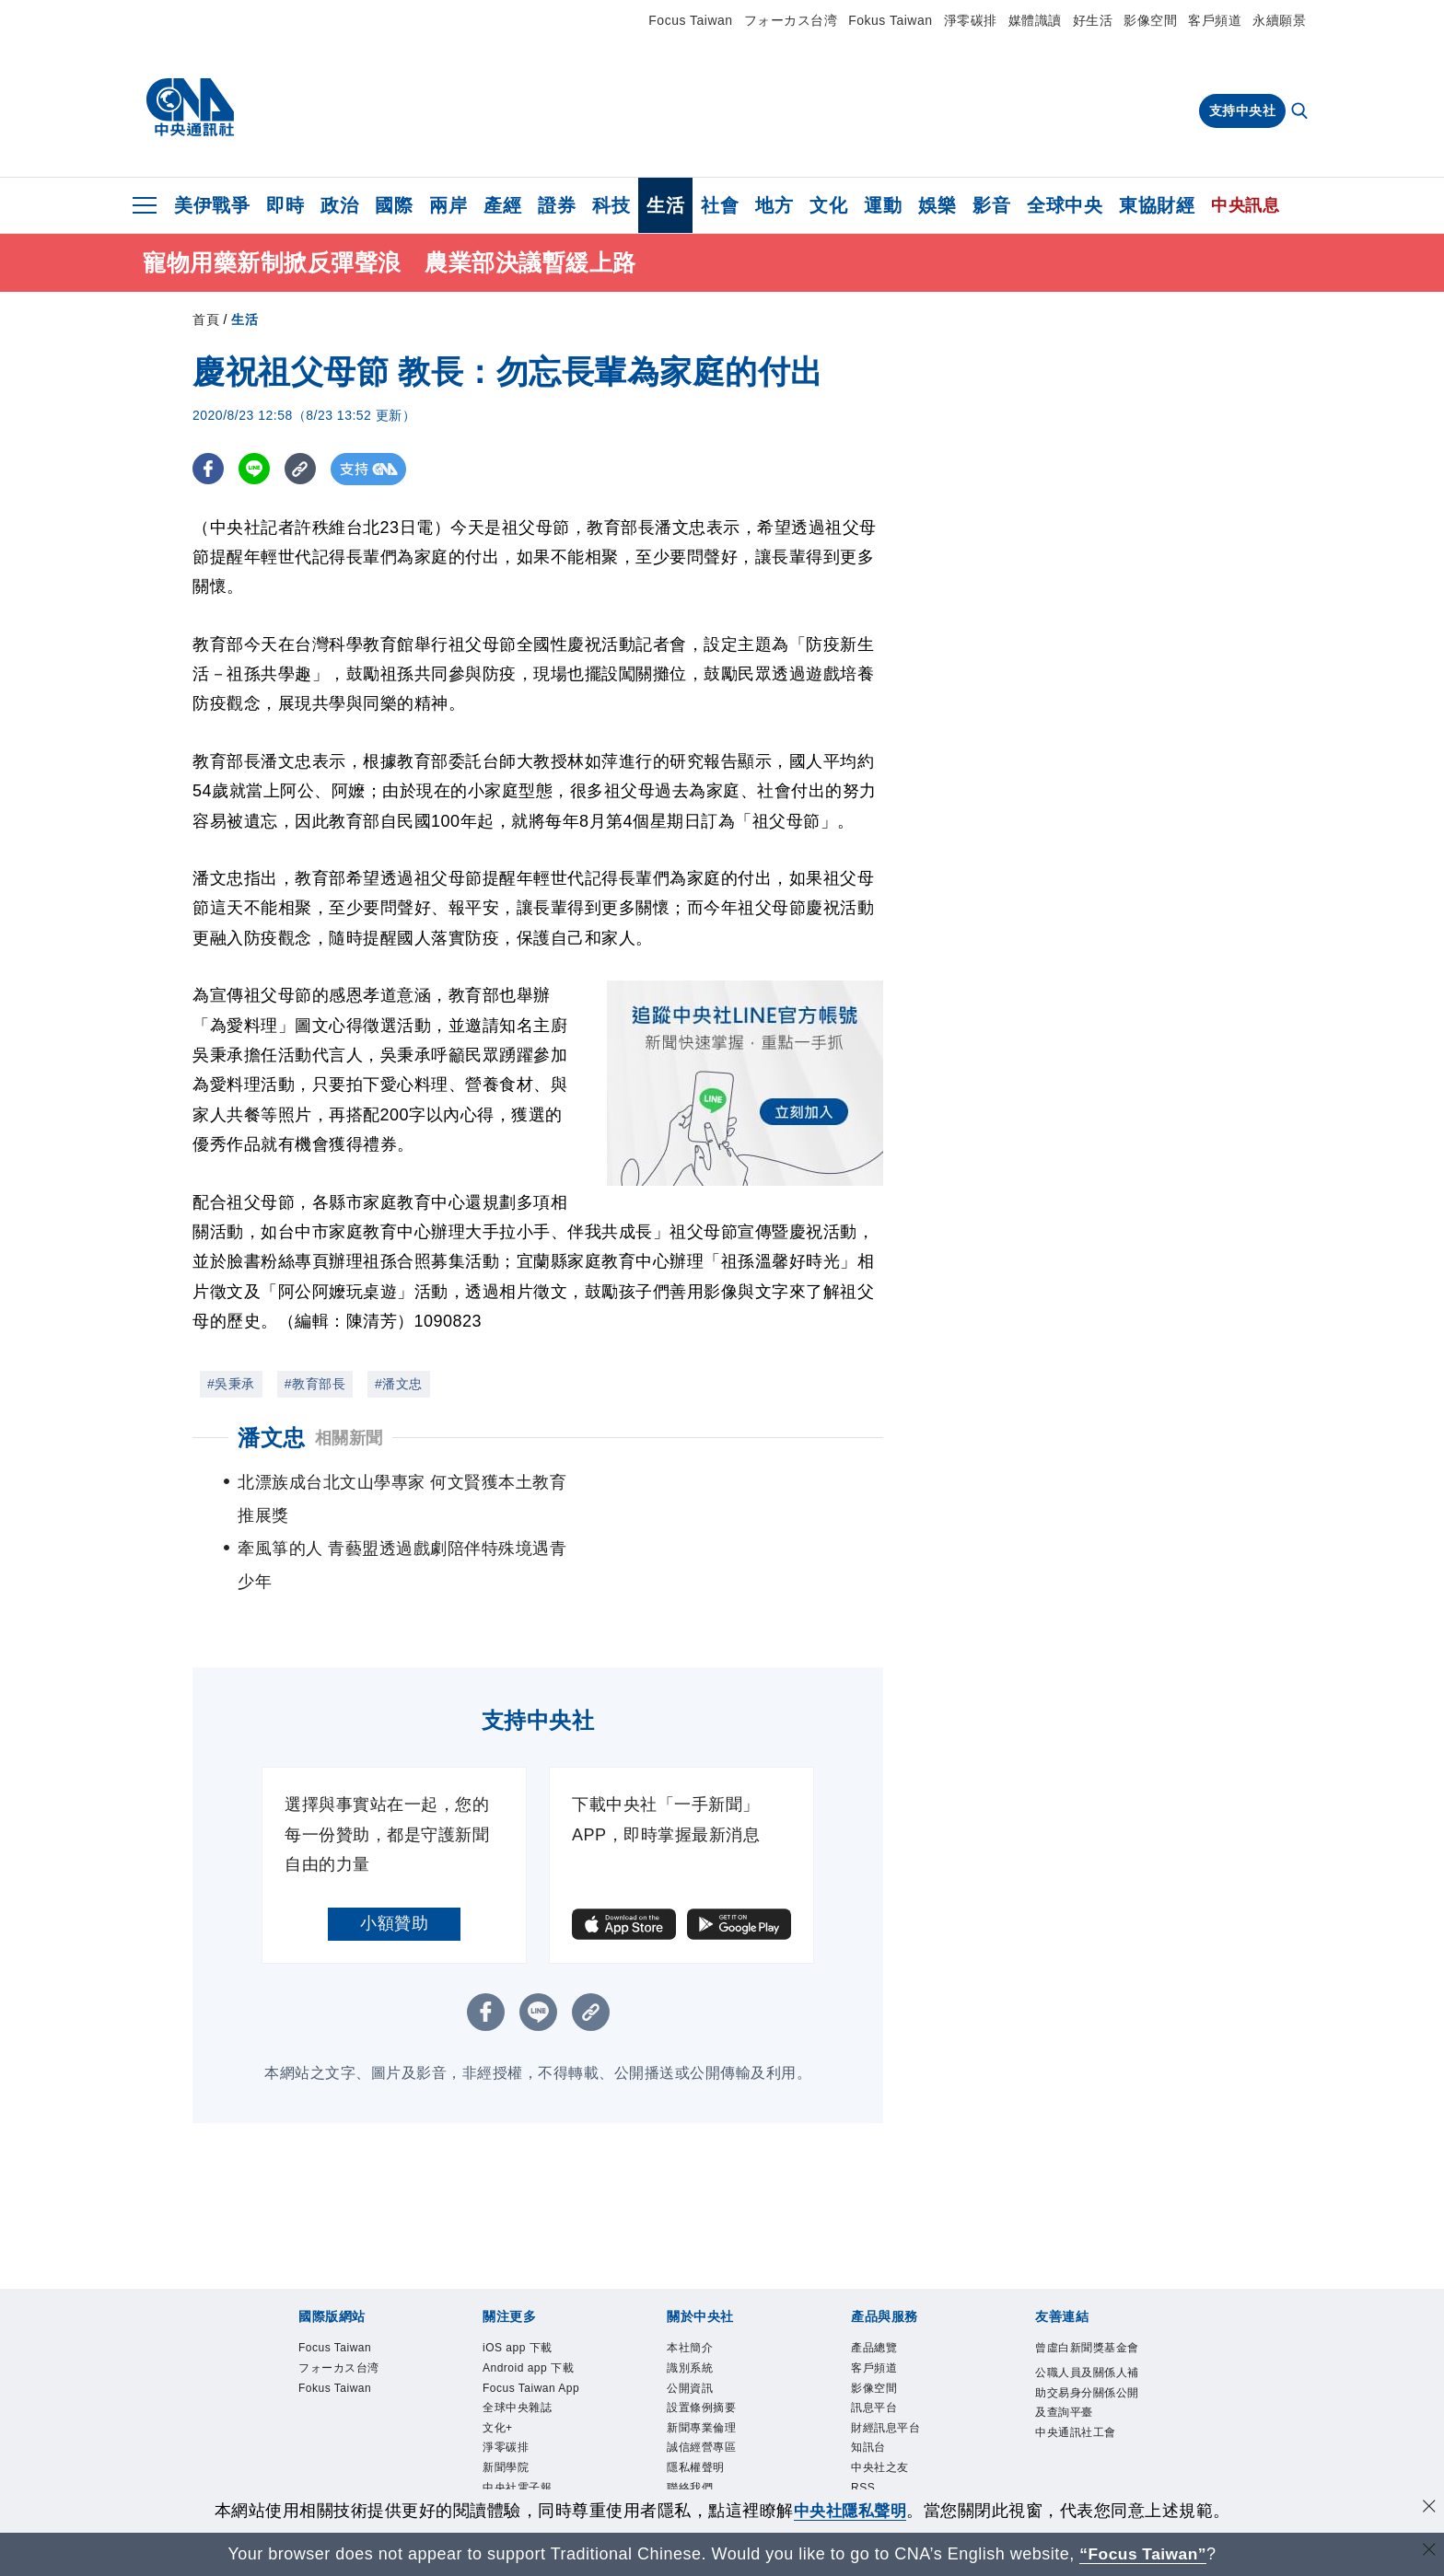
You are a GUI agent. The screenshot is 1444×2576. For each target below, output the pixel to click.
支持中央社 (1242, 110)
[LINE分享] (255, 469)
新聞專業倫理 (704, 2365)
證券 (557, 205)
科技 (611, 205)
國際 (394, 205)
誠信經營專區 (704, 2385)
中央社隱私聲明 (850, 2510)
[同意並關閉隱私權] (1428, 2508)
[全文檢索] (1301, 112)
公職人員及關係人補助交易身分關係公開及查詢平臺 (1085, 2349)
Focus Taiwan (690, 20)
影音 (991, 205)
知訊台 (870, 2385)
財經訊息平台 (888, 2365)
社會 (720, 205)
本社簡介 (691, 2282)
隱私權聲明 (698, 2405)
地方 (774, 205)
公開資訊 (691, 2323)
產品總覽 (876, 2282)
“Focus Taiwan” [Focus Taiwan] (1143, 2554)
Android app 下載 (530, 2303)
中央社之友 (882, 2405)
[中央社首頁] (190, 107)
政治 (339, 205)
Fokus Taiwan (890, 20)
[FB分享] (208, 469)
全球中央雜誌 (520, 2344)
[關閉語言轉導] (1428, 2551)
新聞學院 (507, 2405)
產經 (502, 205)
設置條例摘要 (704, 2344)
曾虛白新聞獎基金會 (1085, 2292)
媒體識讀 (1035, 20)
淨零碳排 (970, 20)
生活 (665, 205)
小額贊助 (394, 1857)
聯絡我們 (691, 2426)
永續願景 (1279, 20)
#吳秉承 (231, 1383)
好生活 (1093, 20)
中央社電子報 (520, 2426)
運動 (883, 205)
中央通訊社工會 (1079, 2389)
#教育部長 (315, 1383)
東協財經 (1156, 205)
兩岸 (448, 205)
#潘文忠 (399, 1383)
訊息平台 (876, 2344)
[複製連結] (302, 469)
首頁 (205, 319)
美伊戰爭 (212, 205)
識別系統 (691, 2303)
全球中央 (1064, 205)
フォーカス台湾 (791, 20)
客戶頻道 (1214, 20)
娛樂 (937, 205)
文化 (828, 205)
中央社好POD (521, 2447)
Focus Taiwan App (533, 2323)
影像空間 (1150, 20)
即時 (285, 205)
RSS (863, 2426)
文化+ (499, 2365)
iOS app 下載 (519, 2282)
